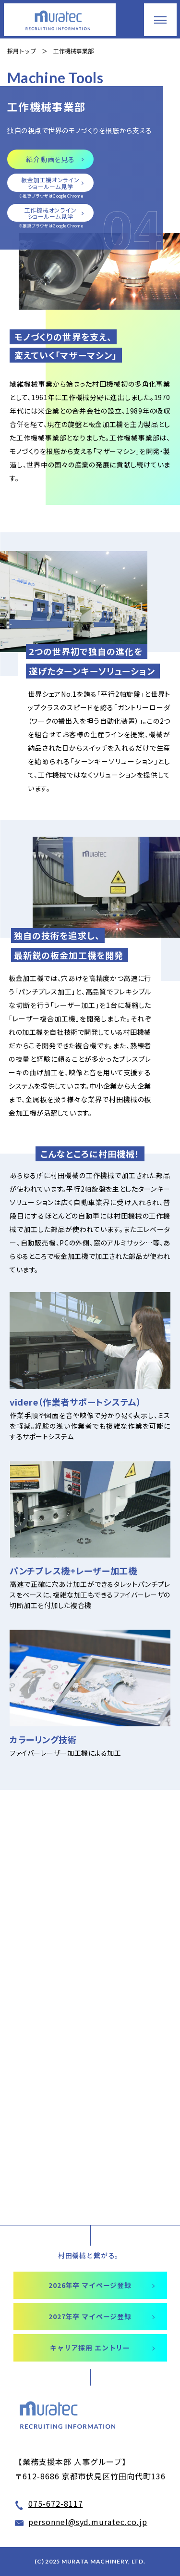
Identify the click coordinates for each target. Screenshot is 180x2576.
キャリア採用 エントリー (90, 2347)
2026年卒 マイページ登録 (90, 2285)
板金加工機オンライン (50, 183)
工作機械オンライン (50, 213)
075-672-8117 (55, 2503)
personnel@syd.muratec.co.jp (87, 2521)
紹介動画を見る (50, 159)
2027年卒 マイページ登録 (90, 2316)
